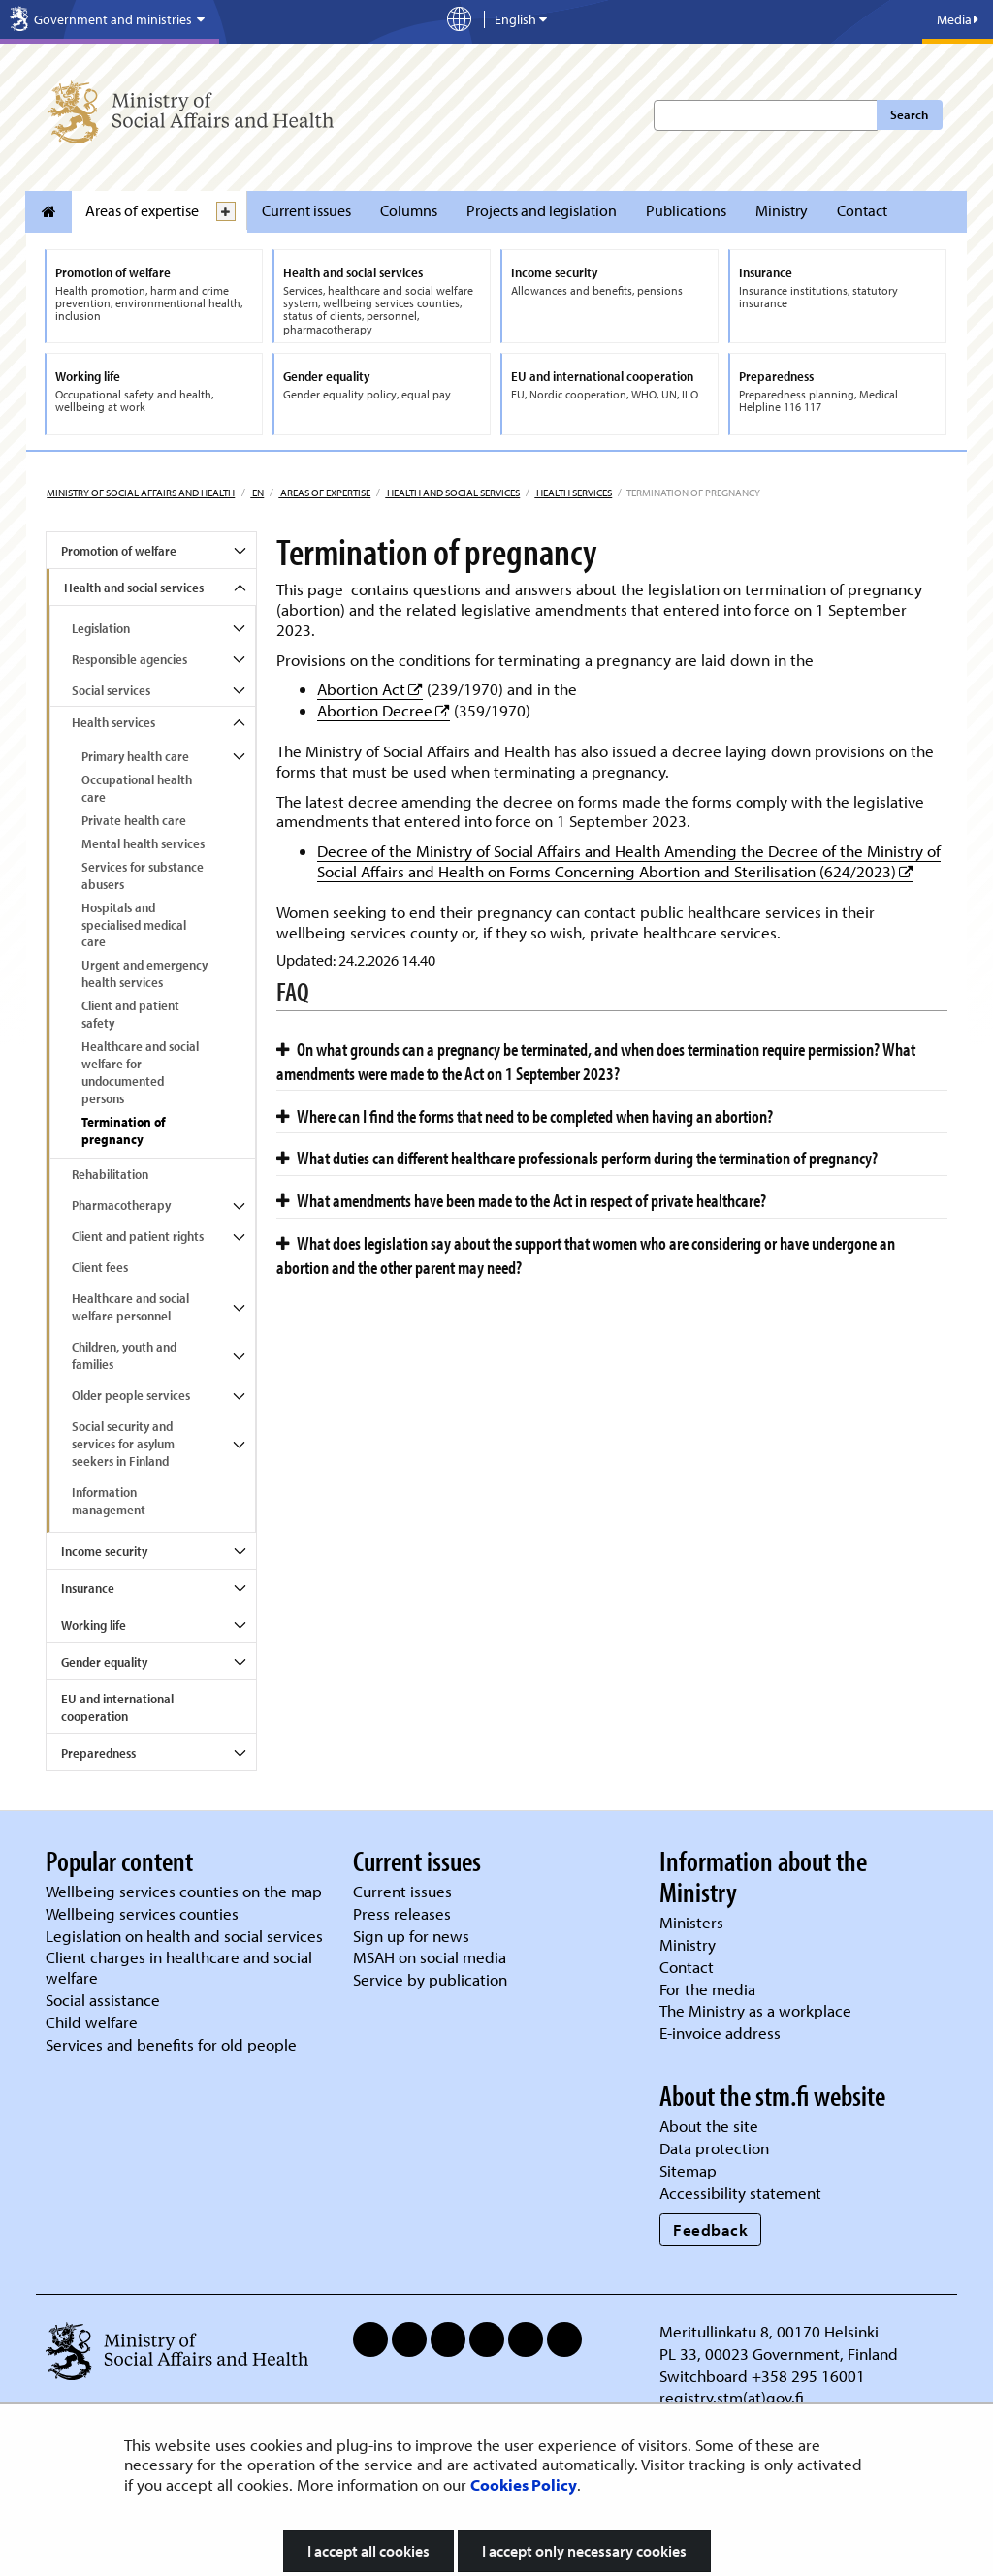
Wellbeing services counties (142, 1913)
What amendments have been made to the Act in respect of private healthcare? (521, 1200)
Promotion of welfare (118, 550)
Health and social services (452, 492)
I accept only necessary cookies (584, 2550)
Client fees (100, 1267)
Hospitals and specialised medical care (133, 925)
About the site (708, 2125)
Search (909, 114)
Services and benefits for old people (171, 2044)
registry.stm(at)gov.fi (733, 2397)
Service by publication (430, 1979)
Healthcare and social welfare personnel (130, 1306)
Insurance (87, 1588)
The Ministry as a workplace (755, 2010)
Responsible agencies (129, 659)
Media (957, 19)
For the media (707, 1989)
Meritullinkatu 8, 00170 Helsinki (769, 2331)
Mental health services (143, 843)
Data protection (714, 2148)
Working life (93, 1625)
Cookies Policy (523, 2484)
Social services (111, 690)
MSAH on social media (429, 1957)
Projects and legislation (541, 210)
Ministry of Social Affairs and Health (141, 492)
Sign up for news (411, 1935)
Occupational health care (136, 788)
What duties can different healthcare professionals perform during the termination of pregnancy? (577, 1157)
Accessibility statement (740, 2192)
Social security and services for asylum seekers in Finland (123, 1443)
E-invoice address (720, 2032)
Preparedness (98, 1753)
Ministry (781, 210)
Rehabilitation (110, 1174)
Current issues (306, 210)
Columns (408, 210)
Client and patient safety (130, 1014)
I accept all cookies (368, 2550)
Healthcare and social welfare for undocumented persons (140, 1072)
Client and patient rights (138, 1236)
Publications (686, 210)
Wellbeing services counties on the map (184, 1891)
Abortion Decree (383, 710)
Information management (108, 1500)
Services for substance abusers (142, 875)
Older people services (131, 1395)
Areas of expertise (142, 210)
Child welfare (92, 2022)
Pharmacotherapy (121, 1205)
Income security (104, 1551)
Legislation (101, 628)
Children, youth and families (124, 1355)
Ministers (691, 1922)
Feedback (710, 2229)
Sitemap (688, 2170)
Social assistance (103, 1999)
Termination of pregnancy (123, 1130)
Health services (573, 492)
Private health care (133, 820)
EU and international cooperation (117, 1707)
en (257, 492)
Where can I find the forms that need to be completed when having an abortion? (524, 1116)
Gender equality (104, 1661)
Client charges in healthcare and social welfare (179, 1967)
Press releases (402, 1913)
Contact (862, 210)
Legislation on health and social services (184, 1935)
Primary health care (135, 756)
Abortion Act (370, 689)
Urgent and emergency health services (144, 973)
